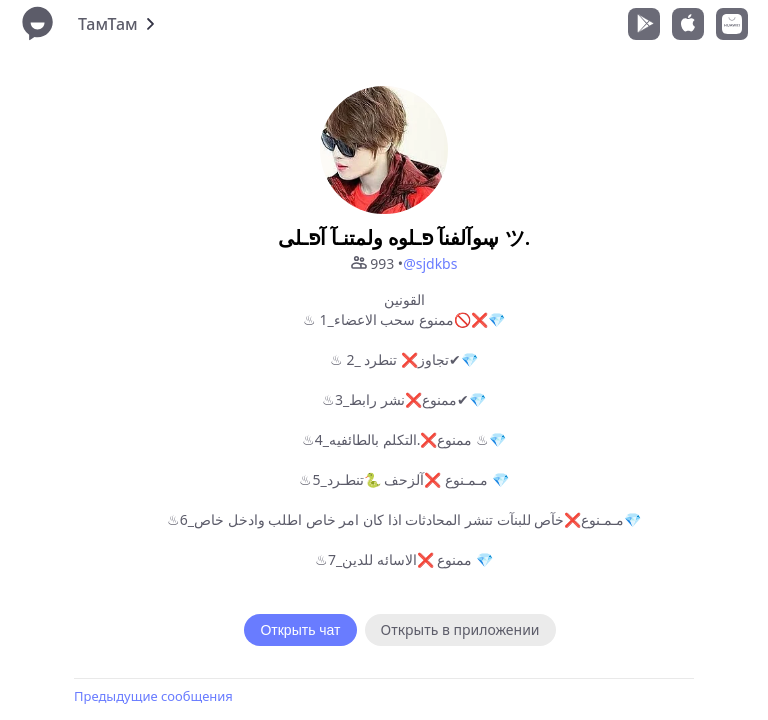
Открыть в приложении (460, 629)
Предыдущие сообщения (153, 696)
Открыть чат (300, 630)
